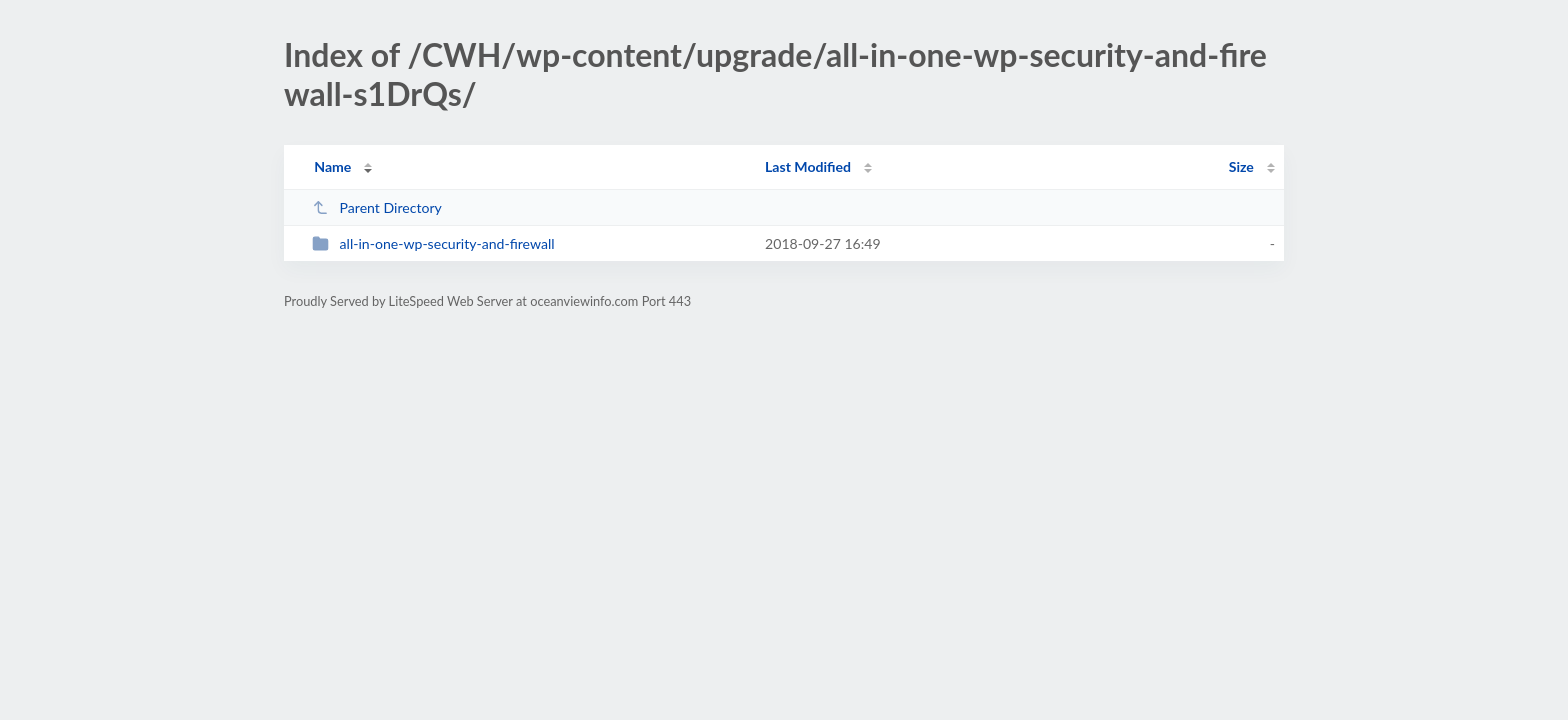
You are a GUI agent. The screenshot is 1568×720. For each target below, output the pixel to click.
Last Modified (808, 166)
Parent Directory (377, 207)
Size (1241, 166)
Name (332, 166)
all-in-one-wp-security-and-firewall (433, 243)
